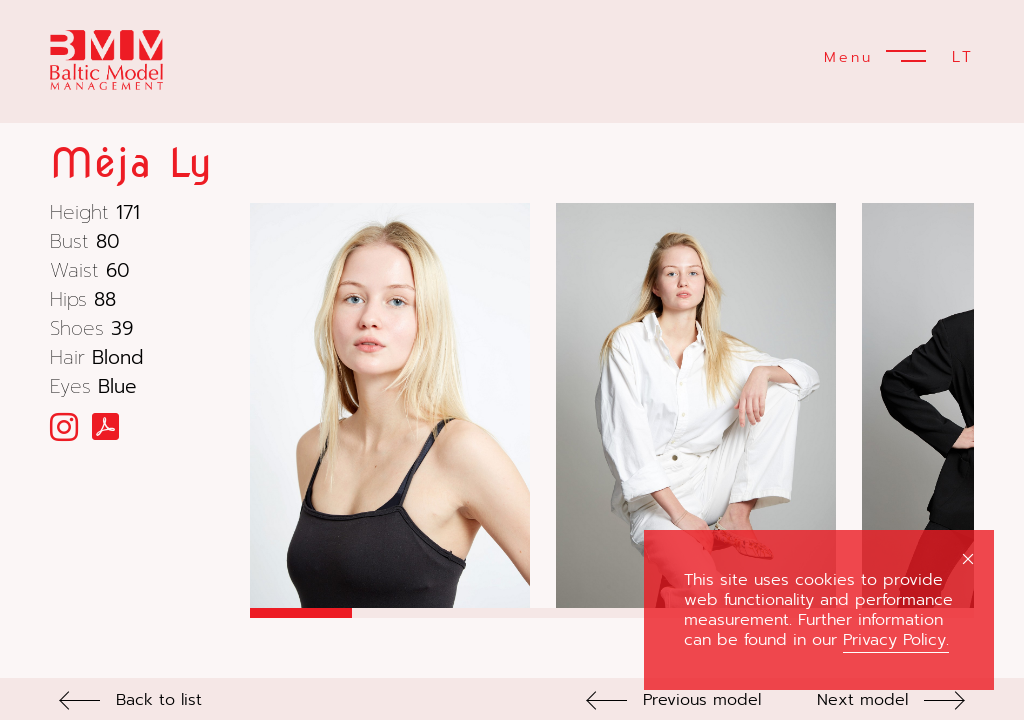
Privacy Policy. (896, 640)
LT (963, 57)
